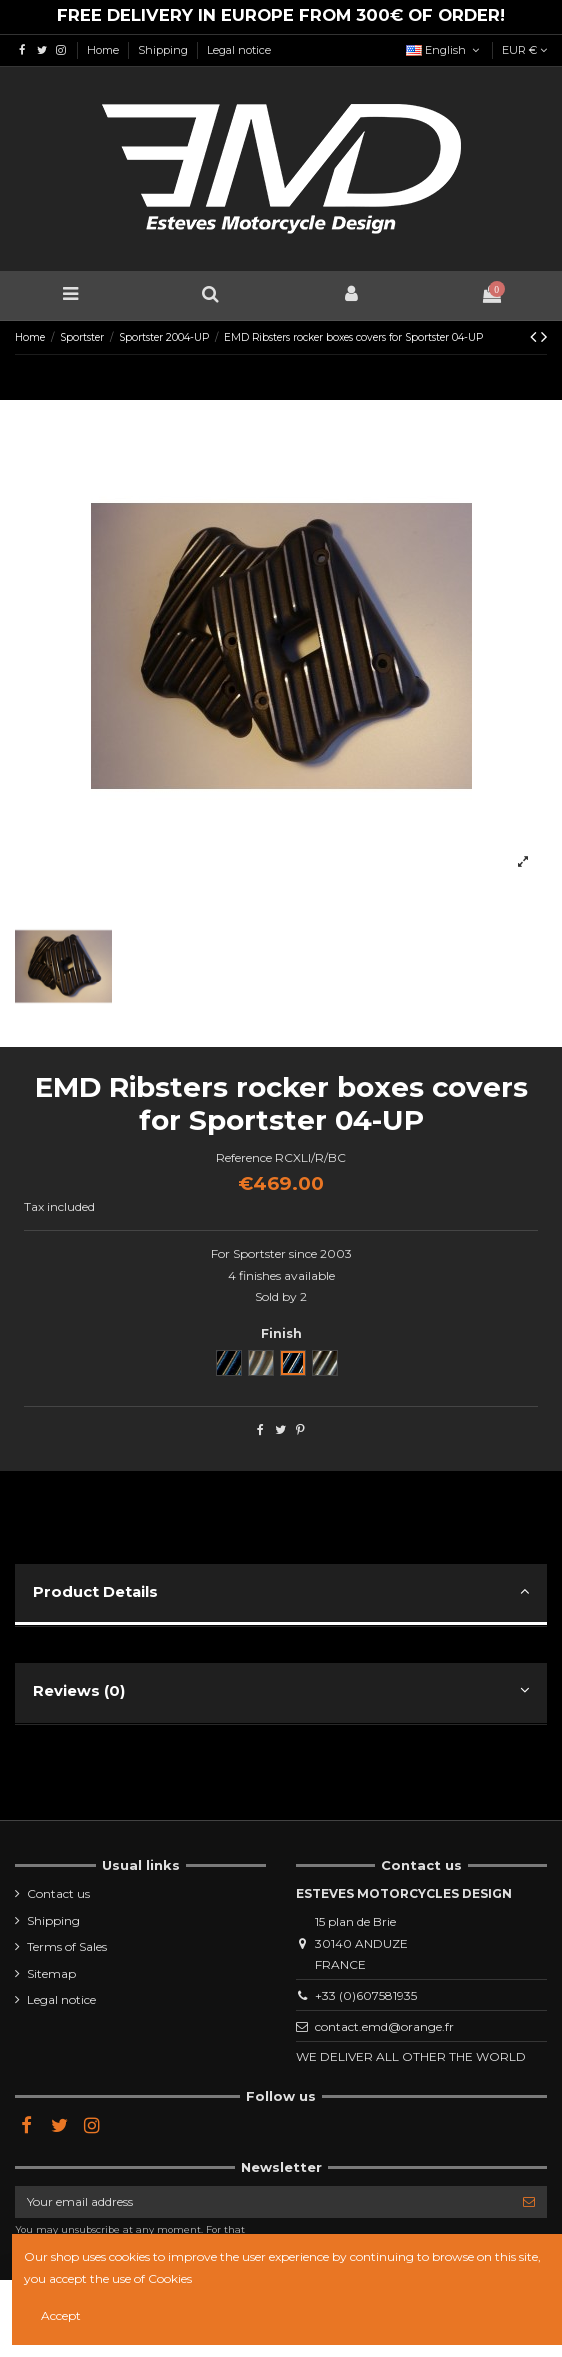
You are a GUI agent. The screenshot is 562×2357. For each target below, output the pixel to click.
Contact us (58, 1893)
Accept (61, 2315)
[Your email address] (263, 2202)
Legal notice (239, 50)
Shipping (164, 50)
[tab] (281, 1595)
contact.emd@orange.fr (384, 2026)
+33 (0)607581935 (366, 1995)
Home (104, 50)
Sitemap (51, 1973)
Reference (244, 1157)
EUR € (524, 50)
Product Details (281, 1591)
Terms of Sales (67, 1946)
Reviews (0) (281, 1690)
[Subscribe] (529, 2202)
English (444, 50)
